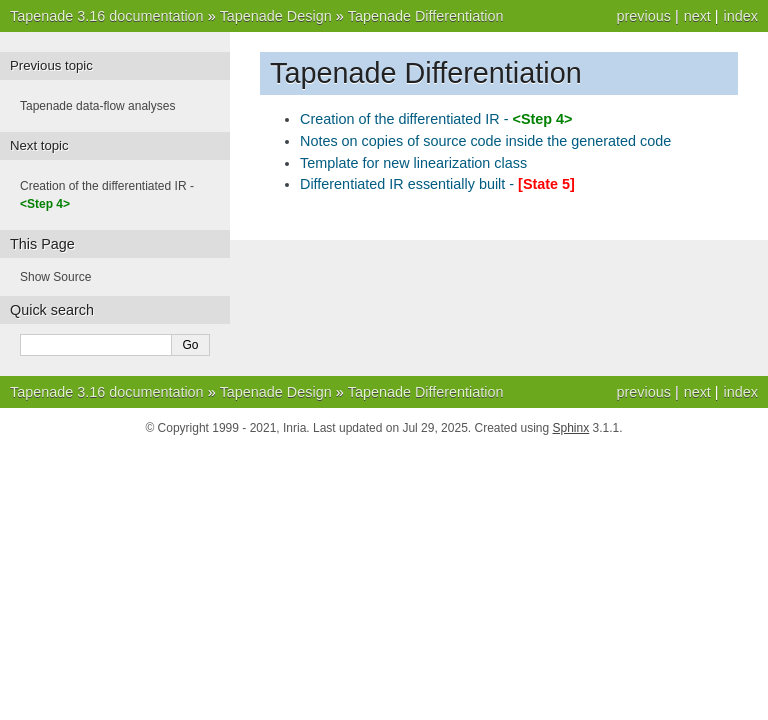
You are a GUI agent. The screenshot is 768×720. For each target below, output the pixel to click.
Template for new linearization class (413, 163)
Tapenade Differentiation (426, 16)
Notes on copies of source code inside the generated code (485, 141)
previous (643, 16)
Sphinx (571, 428)
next (697, 16)
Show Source (55, 277)
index (741, 16)
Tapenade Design (276, 16)
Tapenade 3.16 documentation (107, 16)
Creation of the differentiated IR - (436, 119)
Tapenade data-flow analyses (97, 106)
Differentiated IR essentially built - (437, 184)
